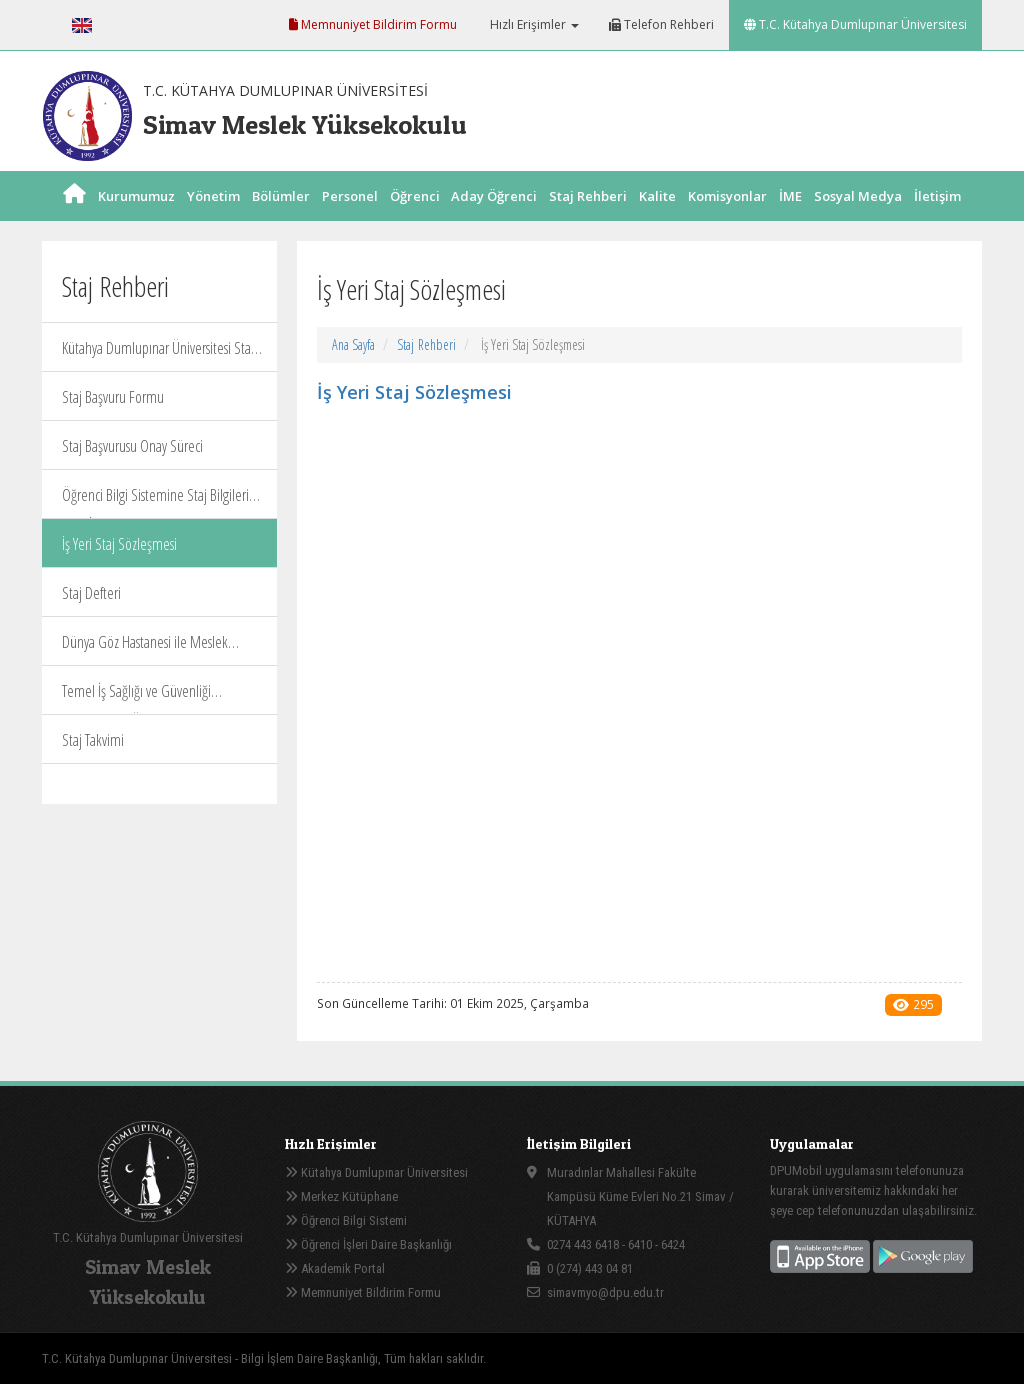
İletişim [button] (937, 218)
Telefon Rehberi (661, 24)
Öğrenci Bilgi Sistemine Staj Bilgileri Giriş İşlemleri (155, 501)
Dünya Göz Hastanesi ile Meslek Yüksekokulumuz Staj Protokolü (145, 648)
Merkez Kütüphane (341, 1196)
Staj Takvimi (93, 740)
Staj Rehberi (426, 344)
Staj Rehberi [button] (588, 218)
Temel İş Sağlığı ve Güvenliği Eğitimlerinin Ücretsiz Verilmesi (142, 697)
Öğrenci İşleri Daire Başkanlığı (368, 1244)
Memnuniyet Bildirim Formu (373, 24)
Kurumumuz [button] (136, 218)
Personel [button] (350, 218)
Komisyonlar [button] (727, 218)
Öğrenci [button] (415, 218)
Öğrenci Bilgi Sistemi (346, 1220)
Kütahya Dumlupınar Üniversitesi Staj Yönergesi (158, 354)
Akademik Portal (335, 1268)
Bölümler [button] (281, 218)
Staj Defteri (91, 593)
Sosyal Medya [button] (858, 218)
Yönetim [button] (213, 218)
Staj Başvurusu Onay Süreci (132, 446)
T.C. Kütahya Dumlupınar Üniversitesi (855, 24)
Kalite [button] (657, 218)
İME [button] (790, 218)
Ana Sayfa (353, 344)
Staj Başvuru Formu (113, 397)
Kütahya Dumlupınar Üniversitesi (376, 1172)
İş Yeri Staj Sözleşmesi (119, 544)
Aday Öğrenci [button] (494, 218)
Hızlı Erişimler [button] (533, 24)
